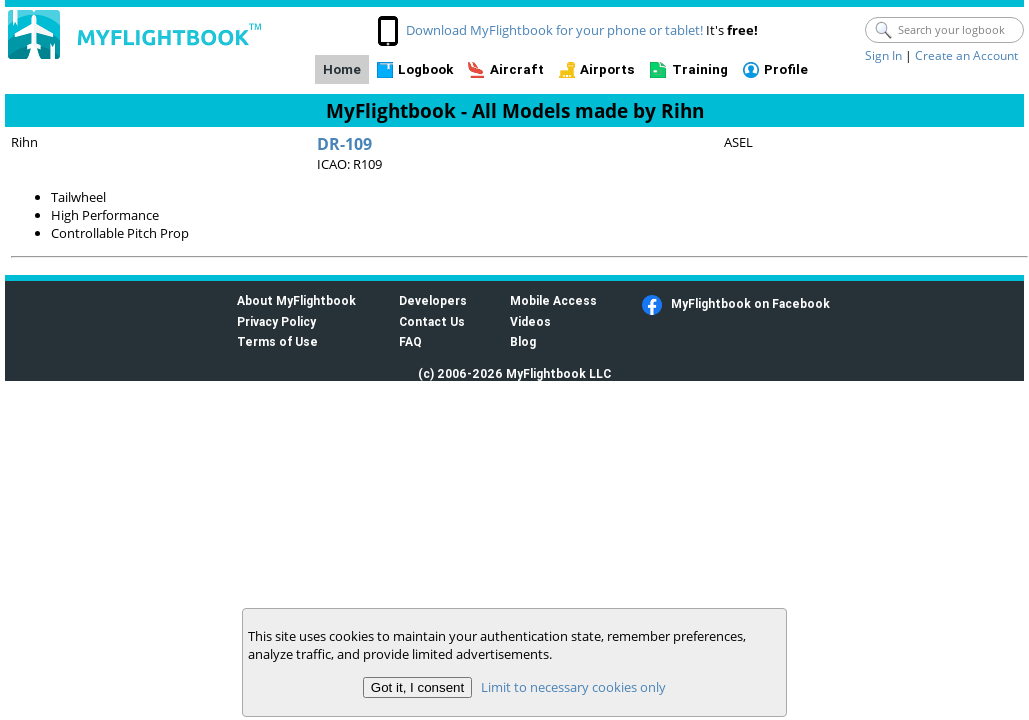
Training (700, 69)
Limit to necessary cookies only (573, 687)
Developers (433, 300)
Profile (786, 69)
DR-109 (344, 144)
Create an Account (966, 55)
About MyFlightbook (296, 300)
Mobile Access (553, 300)
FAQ (410, 341)
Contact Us (432, 321)
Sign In (883, 55)
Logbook (425, 69)
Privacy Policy (276, 321)
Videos (530, 321)
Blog (523, 341)
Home (342, 69)
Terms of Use (277, 341)
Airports (607, 69)
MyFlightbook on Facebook (750, 303)
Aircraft (517, 69)
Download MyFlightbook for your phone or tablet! (554, 30)
